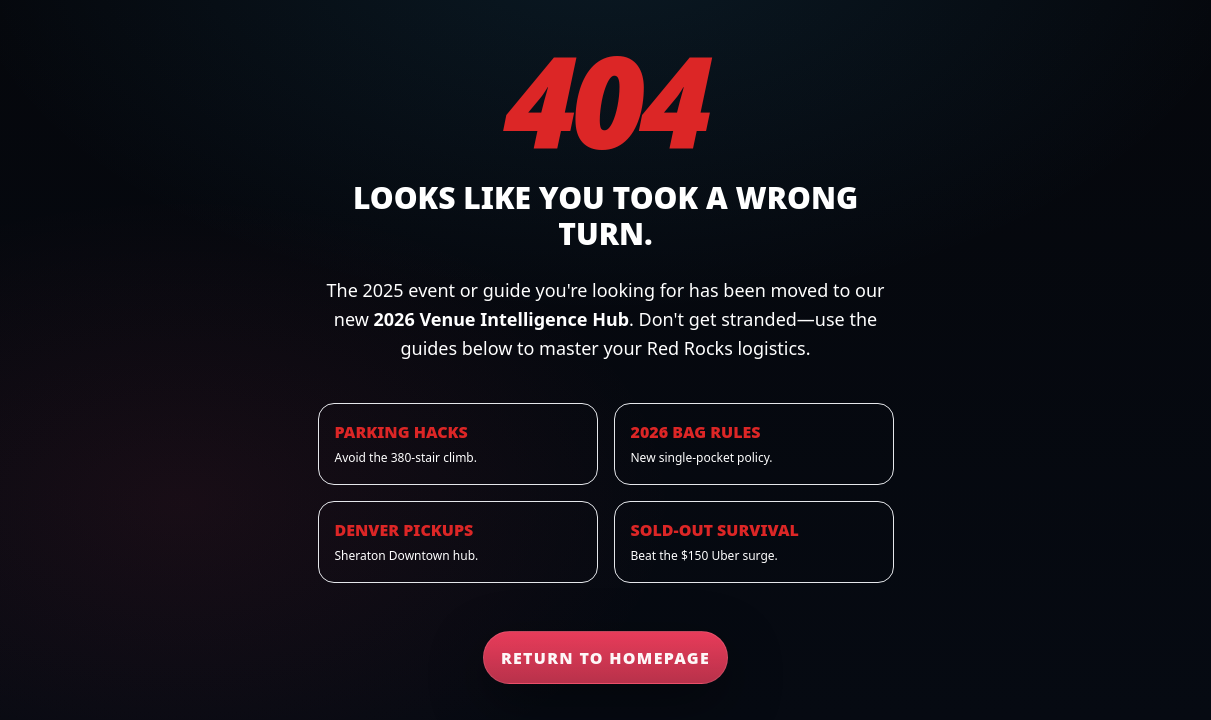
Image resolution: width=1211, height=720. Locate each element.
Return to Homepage (605, 658)
